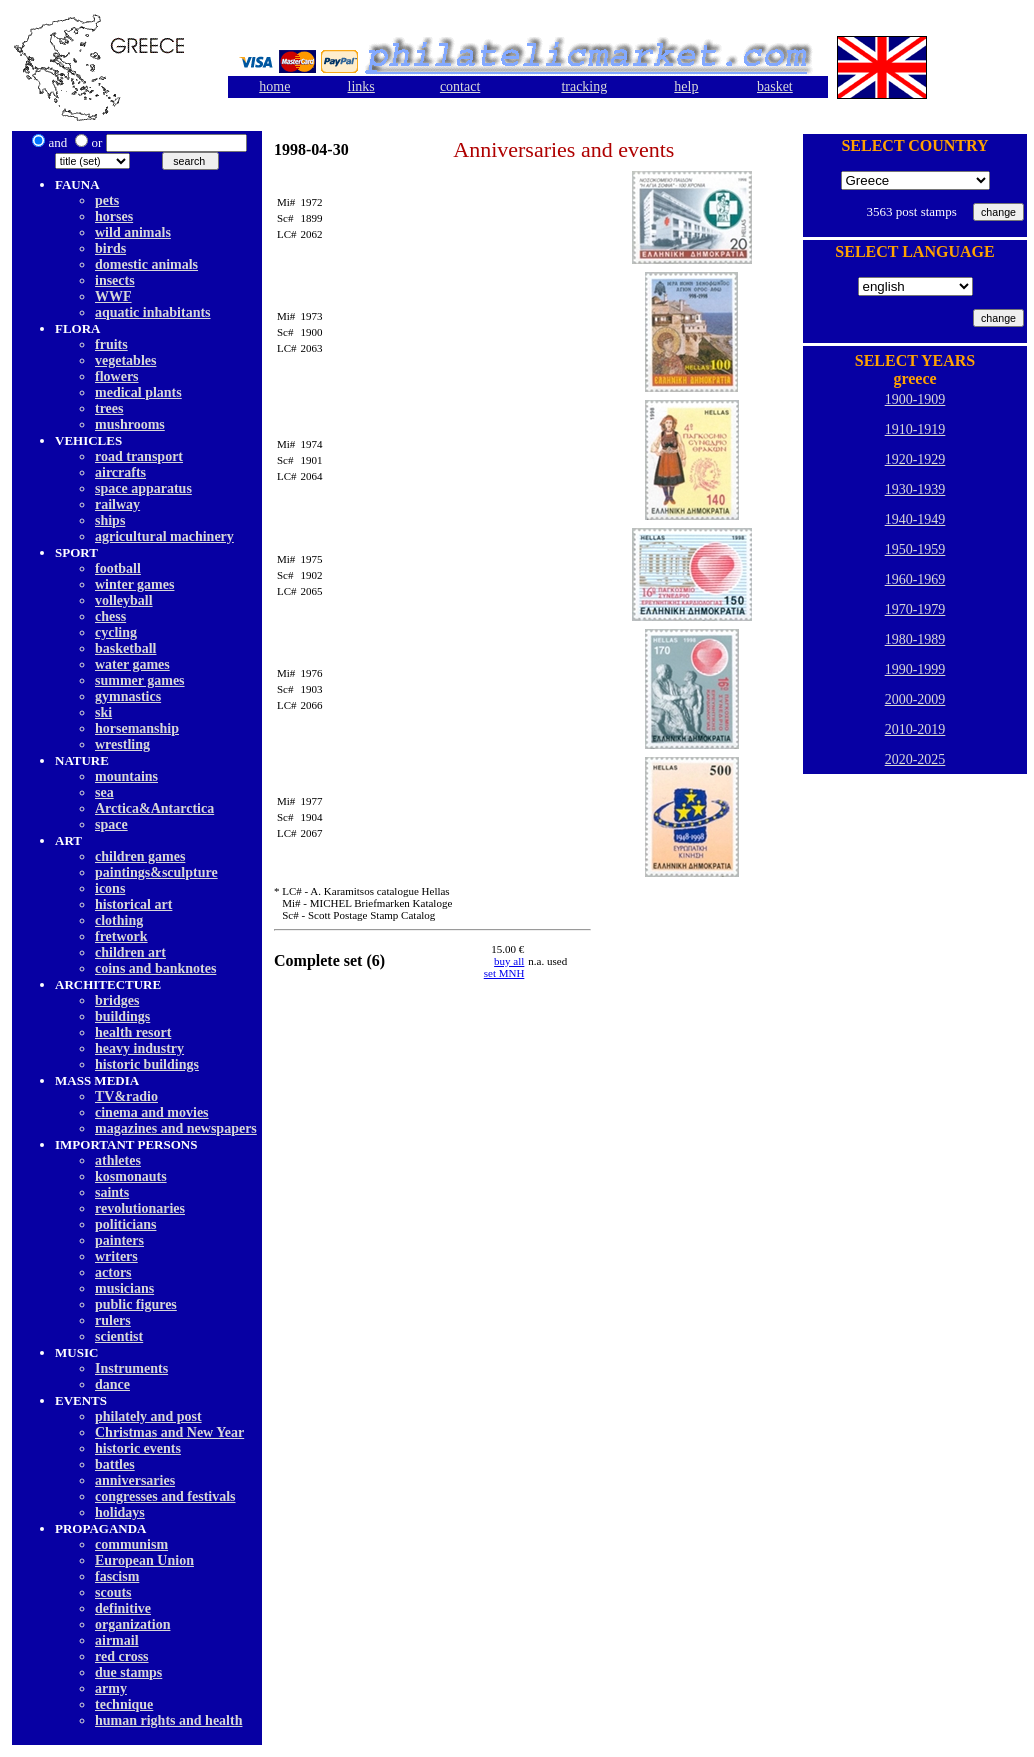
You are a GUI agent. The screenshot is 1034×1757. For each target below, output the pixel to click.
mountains (126, 776)
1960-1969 (915, 579)
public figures (136, 1304)
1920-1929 (915, 459)
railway (117, 504)
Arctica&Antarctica (154, 808)
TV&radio (126, 1096)
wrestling (122, 744)
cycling (116, 632)
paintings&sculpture (156, 872)
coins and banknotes (155, 968)
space (111, 824)
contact (460, 86)
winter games (134, 584)
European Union (144, 1560)
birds (110, 248)
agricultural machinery (164, 536)
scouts (113, 1592)
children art (130, 952)
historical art (133, 904)
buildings (122, 1016)
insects (115, 280)
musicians (124, 1288)
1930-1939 (915, 489)
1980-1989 (915, 639)
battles (115, 1464)
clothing (119, 920)
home (274, 86)
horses (114, 216)
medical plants (138, 392)
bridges (117, 1000)
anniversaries (135, 1480)
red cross (122, 1656)
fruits (111, 344)
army (111, 1688)
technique (124, 1704)
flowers (117, 376)
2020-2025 (915, 759)
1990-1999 (915, 669)
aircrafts (120, 472)
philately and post (148, 1416)
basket (775, 86)
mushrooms (130, 424)
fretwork (121, 936)
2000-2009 (915, 699)
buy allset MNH (504, 967)
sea (104, 792)
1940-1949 (915, 519)
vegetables (125, 360)
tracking (584, 86)
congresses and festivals (165, 1496)
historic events (138, 1448)
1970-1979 (915, 609)
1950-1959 (915, 549)
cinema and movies (152, 1112)
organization (132, 1624)
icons (110, 888)
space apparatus (143, 488)
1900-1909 (915, 399)
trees (109, 408)
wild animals (133, 232)
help (686, 86)
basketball (125, 648)
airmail (117, 1640)
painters (119, 1240)
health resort (133, 1032)
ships (110, 520)
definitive (123, 1608)
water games (132, 664)
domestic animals (146, 264)
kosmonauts (131, 1176)
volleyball (124, 600)
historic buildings (147, 1064)
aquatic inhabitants (153, 312)
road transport (139, 456)
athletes (118, 1160)
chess (110, 616)
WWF (113, 296)
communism (131, 1544)
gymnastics (128, 696)
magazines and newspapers (176, 1128)
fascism (117, 1576)
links (361, 86)
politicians (125, 1224)
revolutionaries (140, 1208)
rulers (113, 1320)
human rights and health (168, 1720)
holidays (120, 1512)
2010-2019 (915, 729)
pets (107, 200)
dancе (112, 1384)
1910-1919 (915, 429)
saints (112, 1192)
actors (113, 1272)
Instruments (131, 1368)
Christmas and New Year (169, 1432)
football (118, 568)
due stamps (128, 1672)
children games (140, 856)
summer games (140, 680)
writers (116, 1256)
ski (103, 712)
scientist (119, 1336)
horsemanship (137, 728)
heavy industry (139, 1048)
